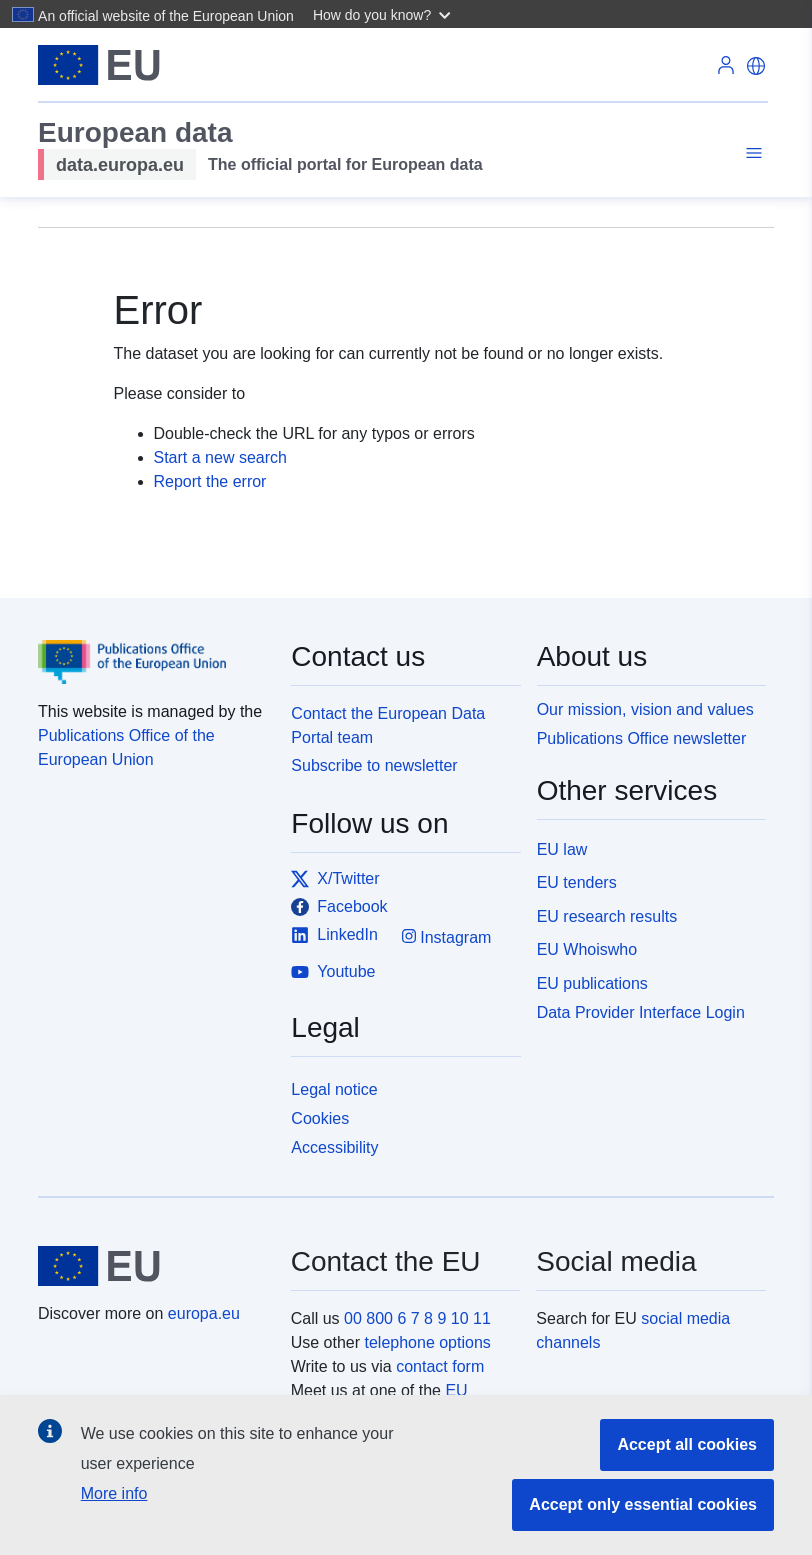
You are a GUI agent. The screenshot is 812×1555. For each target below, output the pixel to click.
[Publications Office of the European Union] (152, 648)
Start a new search (220, 457)
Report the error (210, 481)
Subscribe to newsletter (374, 765)
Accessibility (334, 1147)
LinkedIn (334, 935)
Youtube (333, 972)
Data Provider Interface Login (641, 1012)
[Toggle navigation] (751, 153)
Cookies (320, 1118)
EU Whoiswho (587, 949)
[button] (384, 14)
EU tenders (577, 882)
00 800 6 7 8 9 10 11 (417, 1318)
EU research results (607, 916)
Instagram (447, 936)
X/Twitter (335, 879)
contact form (440, 1366)
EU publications (592, 983)
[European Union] (153, 1266)
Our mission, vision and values (645, 709)
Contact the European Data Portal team (388, 725)
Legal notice (334, 1089)
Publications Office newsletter (642, 738)
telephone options (427, 1342)
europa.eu (204, 1313)
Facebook (339, 907)
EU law (562, 849)
